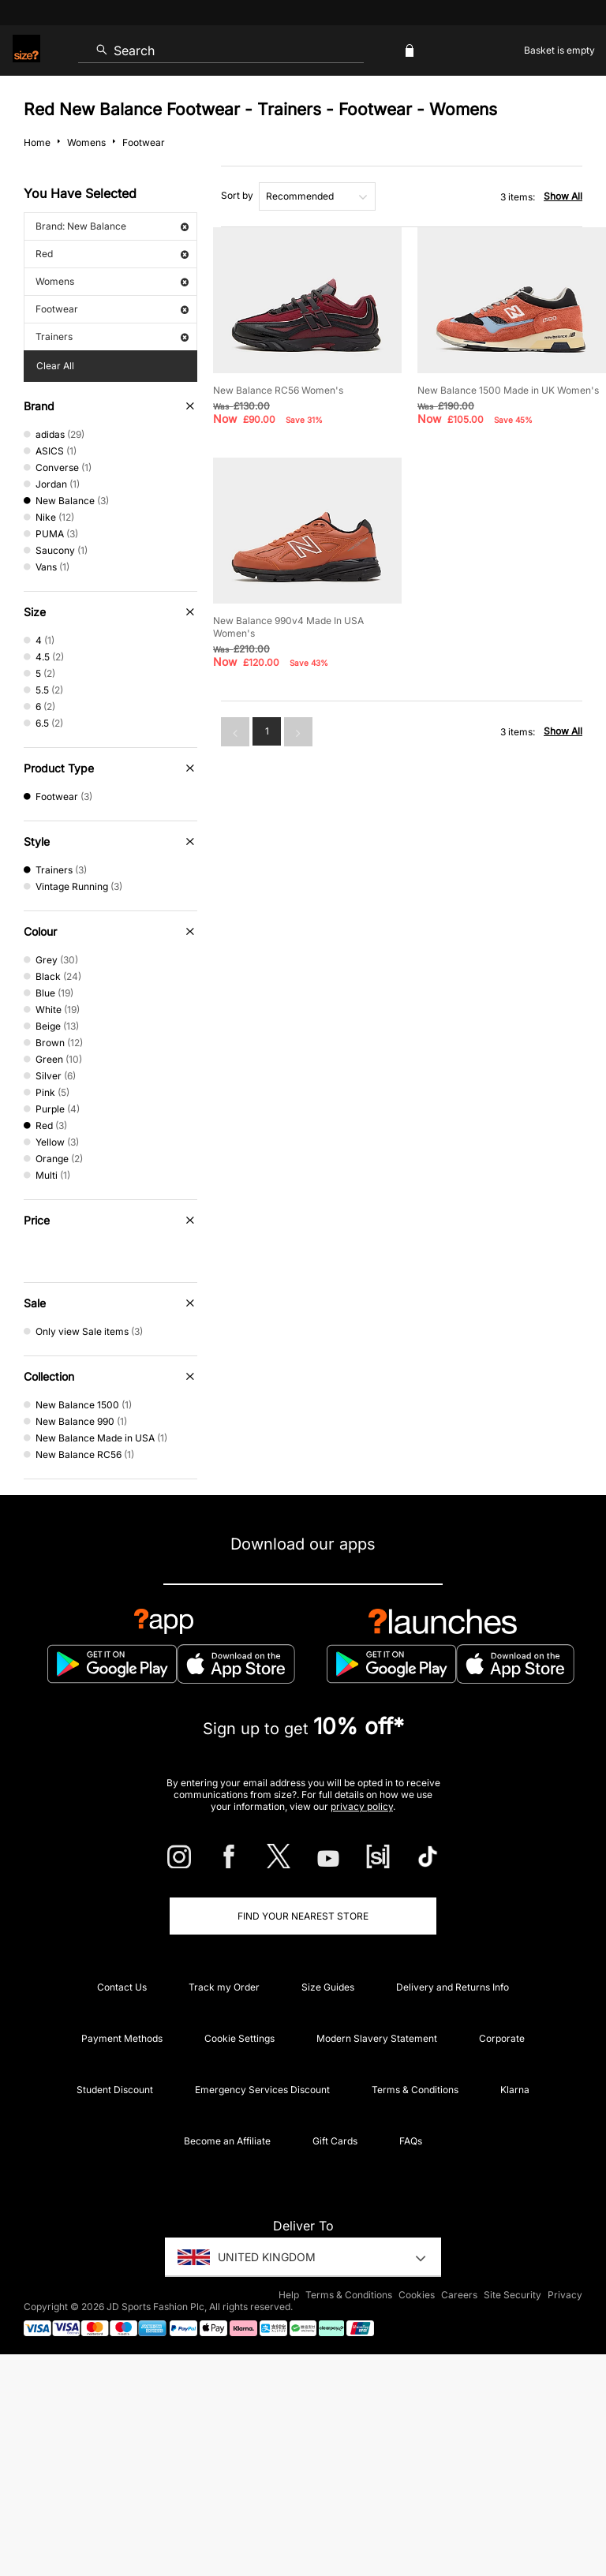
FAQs (410, 2141)
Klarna (514, 2090)
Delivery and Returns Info (452, 1987)
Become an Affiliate (227, 2141)
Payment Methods (122, 2038)
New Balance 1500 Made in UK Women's (508, 390)
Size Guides (327, 1987)
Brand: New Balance (112, 226)
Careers (459, 2295)
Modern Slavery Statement (376, 2038)
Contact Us (122, 1987)
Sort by (237, 195)
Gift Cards (334, 2141)
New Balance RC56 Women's (278, 390)
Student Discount (115, 2090)
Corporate (502, 2038)
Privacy (565, 2295)
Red (112, 254)
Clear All (55, 366)
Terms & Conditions (415, 2090)
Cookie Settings (239, 2038)
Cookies (416, 2295)
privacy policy (362, 1806)
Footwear (112, 309)
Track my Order (224, 1987)
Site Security (512, 2295)
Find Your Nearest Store (303, 1916)
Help (289, 2295)
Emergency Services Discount (262, 2090)
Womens (112, 281)
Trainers (112, 336)
